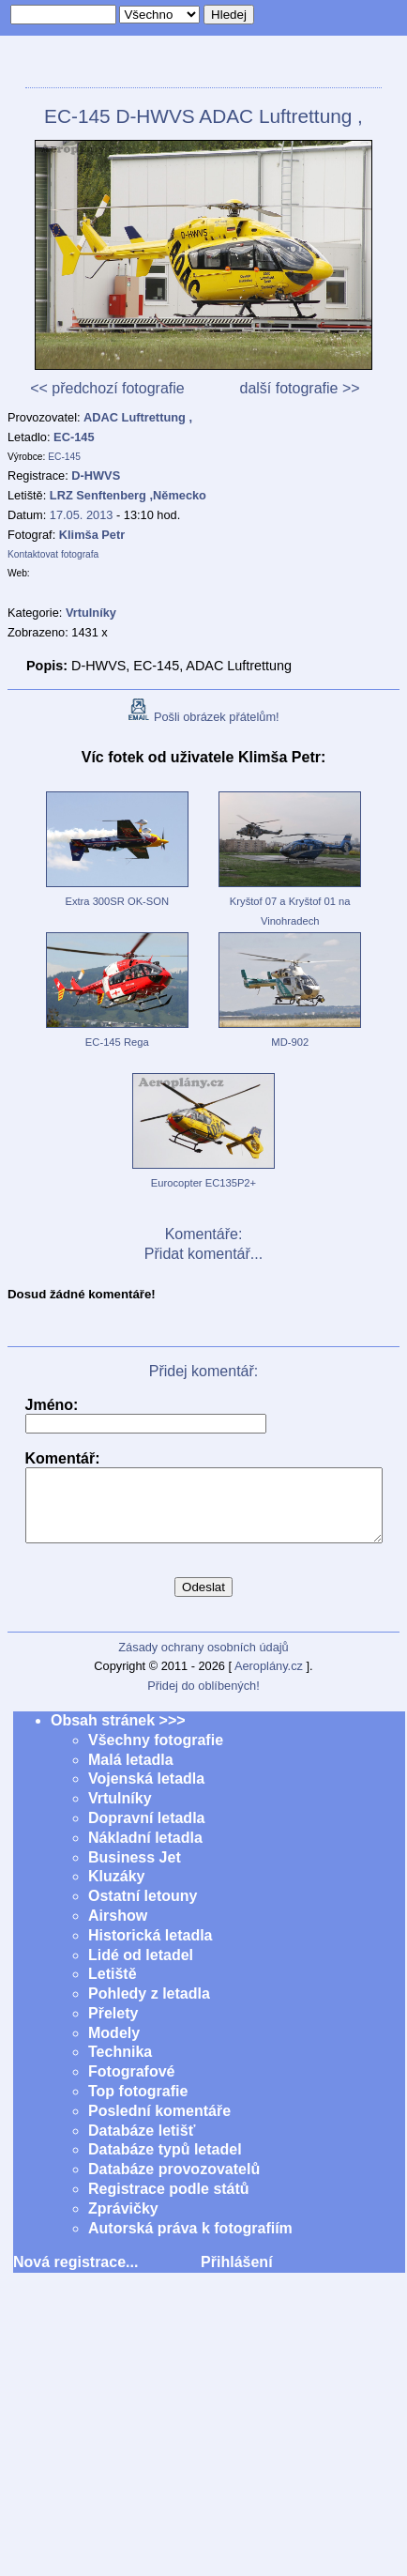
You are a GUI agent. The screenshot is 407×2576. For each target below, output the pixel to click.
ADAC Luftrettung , (137, 417)
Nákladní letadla (145, 1852)
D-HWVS (95, 475)
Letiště (112, 1988)
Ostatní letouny (142, 1910)
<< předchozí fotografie (107, 388)
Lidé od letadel (140, 1969)
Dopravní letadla (146, 1832)
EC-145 (73, 437)
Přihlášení (236, 2276)
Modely (114, 2047)
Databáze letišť (141, 2145)
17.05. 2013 (81, 515)
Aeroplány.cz (268, 1680)
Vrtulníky (120, 1812)
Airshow (117, 1930)
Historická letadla (150, 1949)
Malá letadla (130, 1774)
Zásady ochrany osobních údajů (203, 1661)
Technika (120, 2066)
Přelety (113, 2027)
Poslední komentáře (159, 2125)
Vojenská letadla (146, 1793)
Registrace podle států (168, 2203)
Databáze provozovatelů (174, 2183)
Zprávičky (123, 2223)
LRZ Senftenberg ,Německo (128, 495)
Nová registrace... (75, 2276)
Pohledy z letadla (149, 2008)
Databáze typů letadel (165, 2163)
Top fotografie (138, 2105)
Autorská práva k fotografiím (190, 2242)
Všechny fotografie (155, 1754)
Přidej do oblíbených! (203, 1700)
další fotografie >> (299, 388)
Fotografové (131, 2085)
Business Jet (134, 1871)
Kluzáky (116, 1890)
